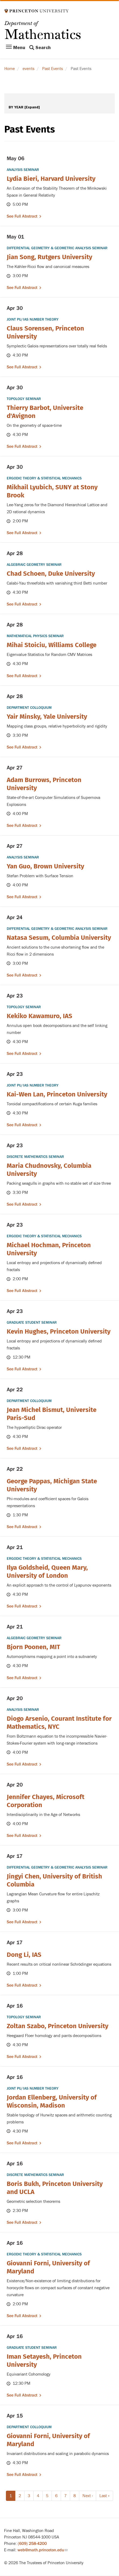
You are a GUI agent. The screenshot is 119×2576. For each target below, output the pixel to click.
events (28, 68)
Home (9, 68)
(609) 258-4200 (32, 2543)
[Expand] (32, 107)
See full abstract (22, 216)
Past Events (52, 68)
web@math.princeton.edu (42, 2550)
